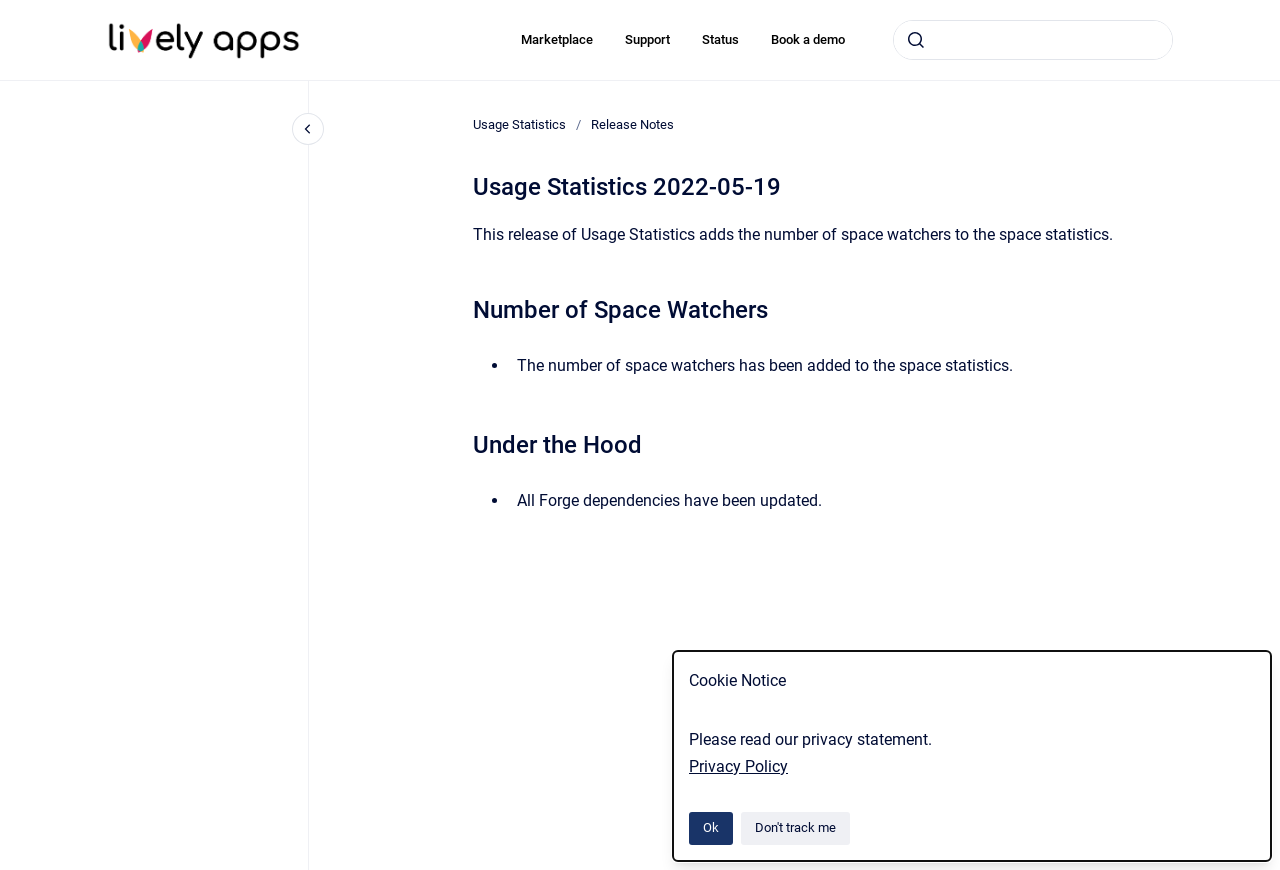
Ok (711, 827)
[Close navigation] (308, 129)
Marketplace (557, 39)
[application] (1274, 865)
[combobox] (1033, 40)
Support (647, 39)
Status (720, 39)
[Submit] (916, 40)
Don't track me (795, 827)
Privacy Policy (738, 766)
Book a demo (808, 39)
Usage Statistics (519, 124)
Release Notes (632, 124)
